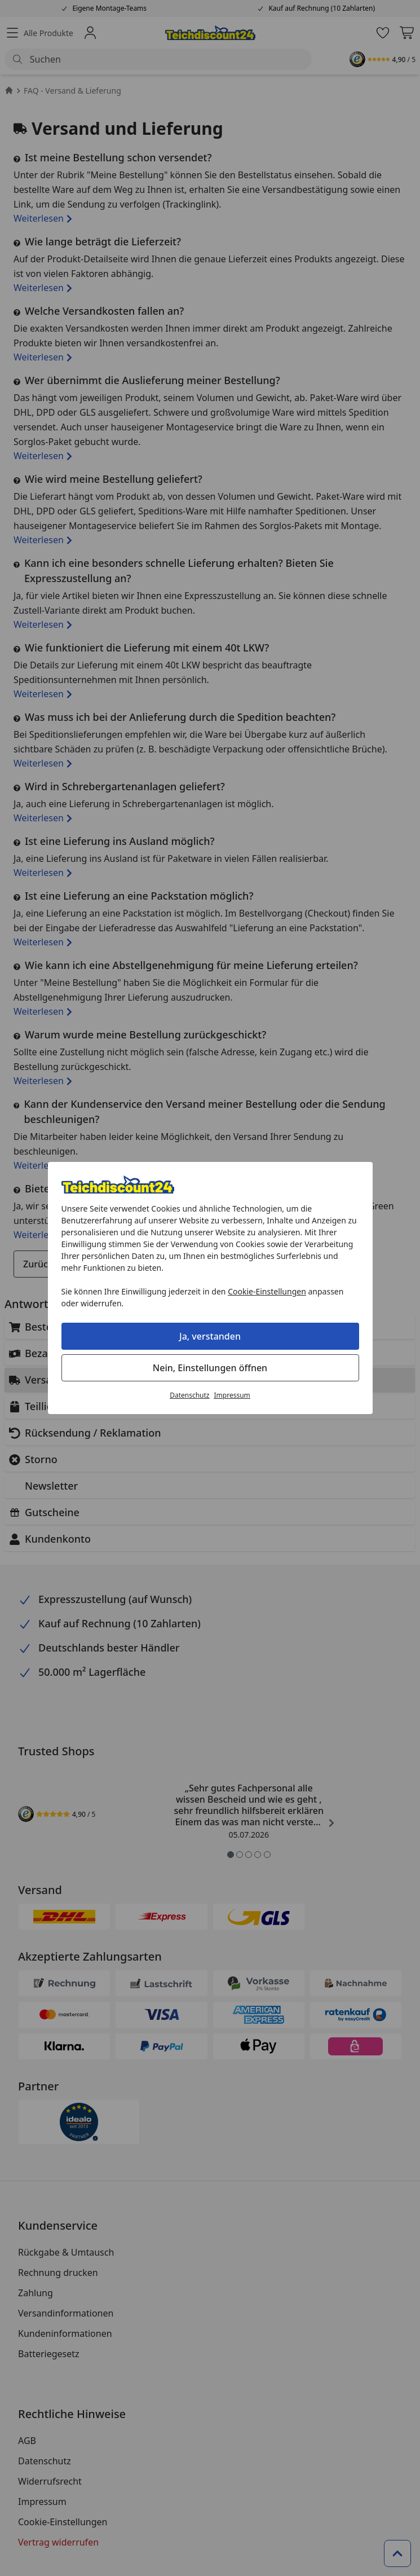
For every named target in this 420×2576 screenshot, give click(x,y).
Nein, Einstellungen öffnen (210, 1368)
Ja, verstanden (210, 1336)
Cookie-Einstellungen (267, 1291)
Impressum (232, 1395)
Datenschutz (189, 1395)
